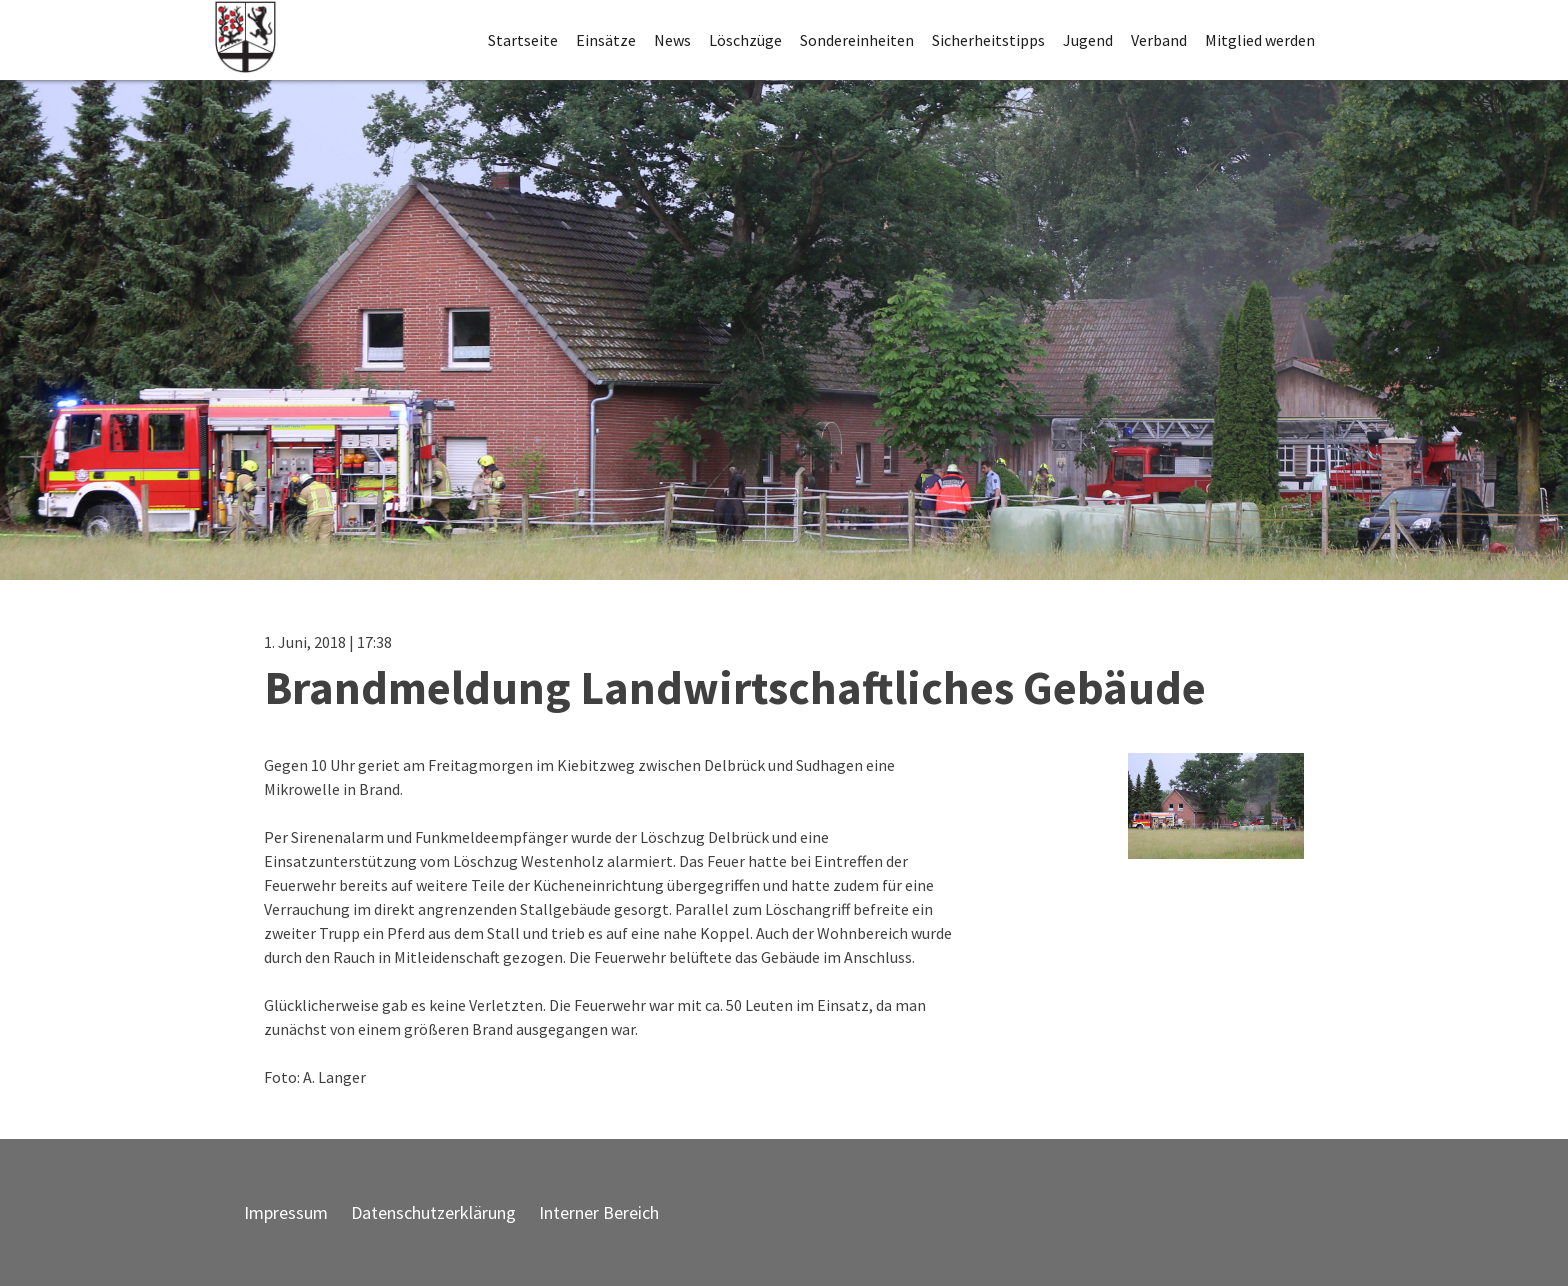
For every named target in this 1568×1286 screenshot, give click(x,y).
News (672, 40)
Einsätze (606, 40)
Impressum (286, 1212)
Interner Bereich (599, 1212)
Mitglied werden (1260, 40)
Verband (1159, 40)
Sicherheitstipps (988, 40)
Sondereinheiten (857, 40)
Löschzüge (745, 40)
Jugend (1088, 40)
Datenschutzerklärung (433, 1212)
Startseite (523, 40)
